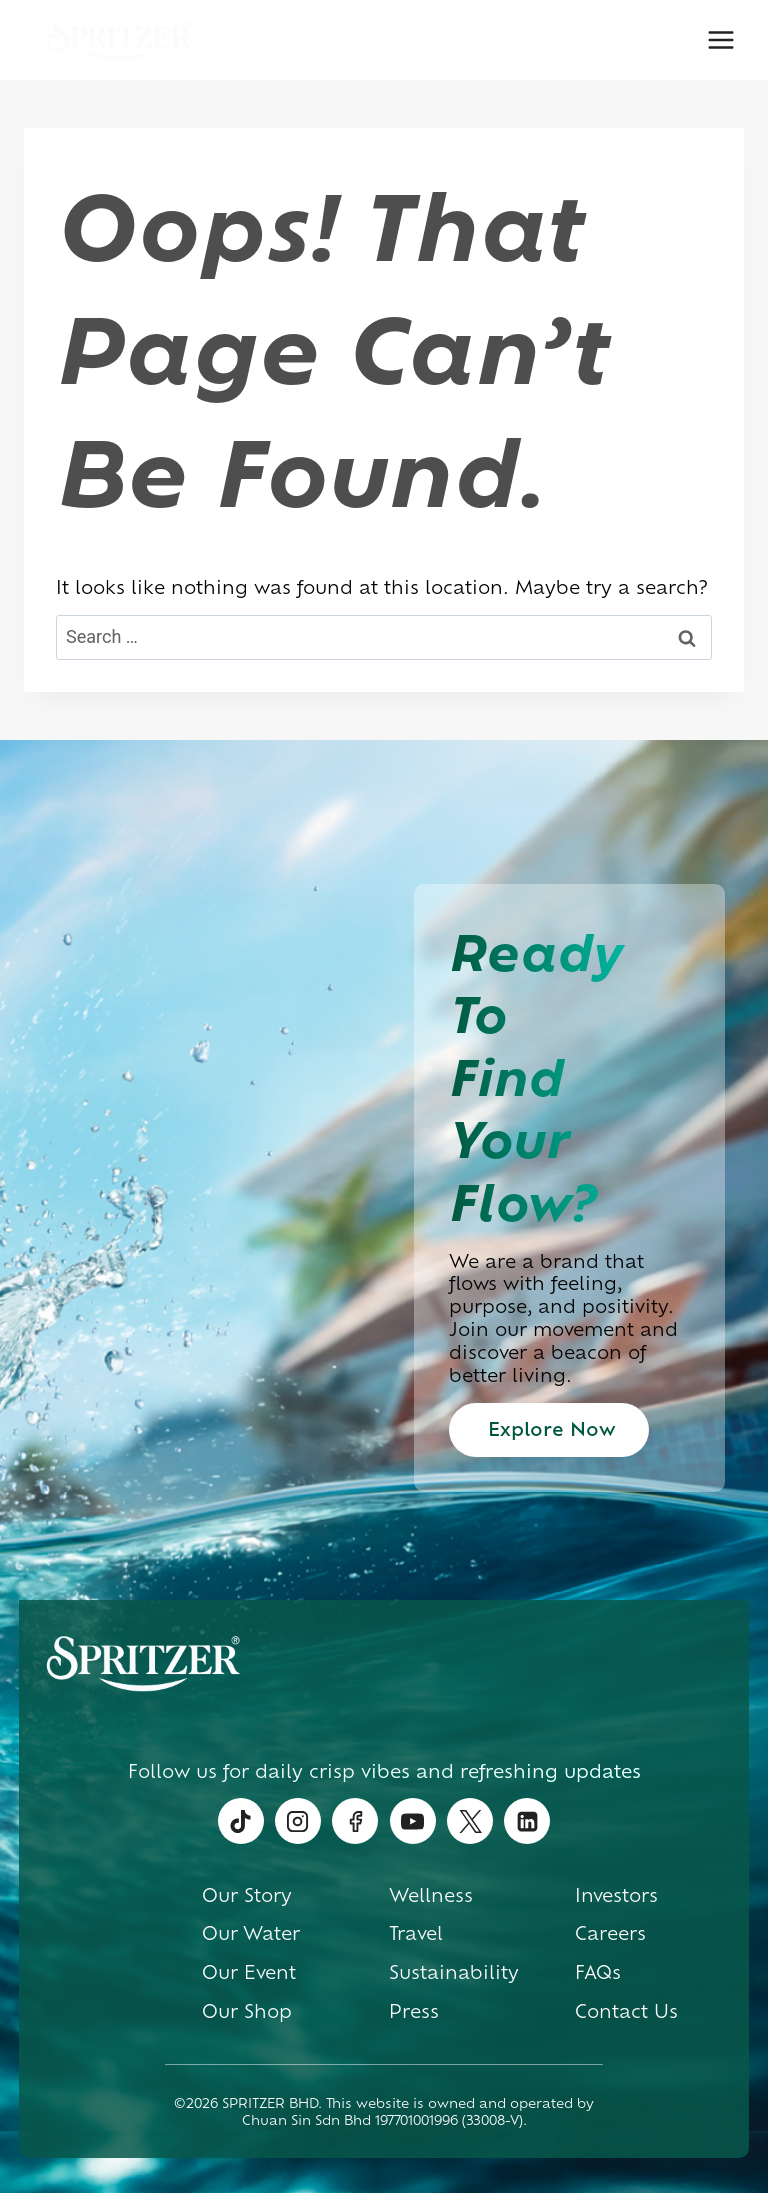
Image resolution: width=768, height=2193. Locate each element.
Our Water (251, 1932)
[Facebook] (355, 1821)
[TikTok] (241, 1821)
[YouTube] (413, 1821)
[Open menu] (720, 39)
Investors (616, 1894)
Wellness (431, 1894)
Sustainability (454, 1971)
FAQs (598, 1971)
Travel (416, 1932)
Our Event (249, 1971)
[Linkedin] (527, 1821)
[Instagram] (298, 1821)
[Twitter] (470, 1821)
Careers (610, 1932)
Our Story (247, 1894)
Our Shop (247, 2010)
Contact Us (626, 2010)
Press (414, 2010)
